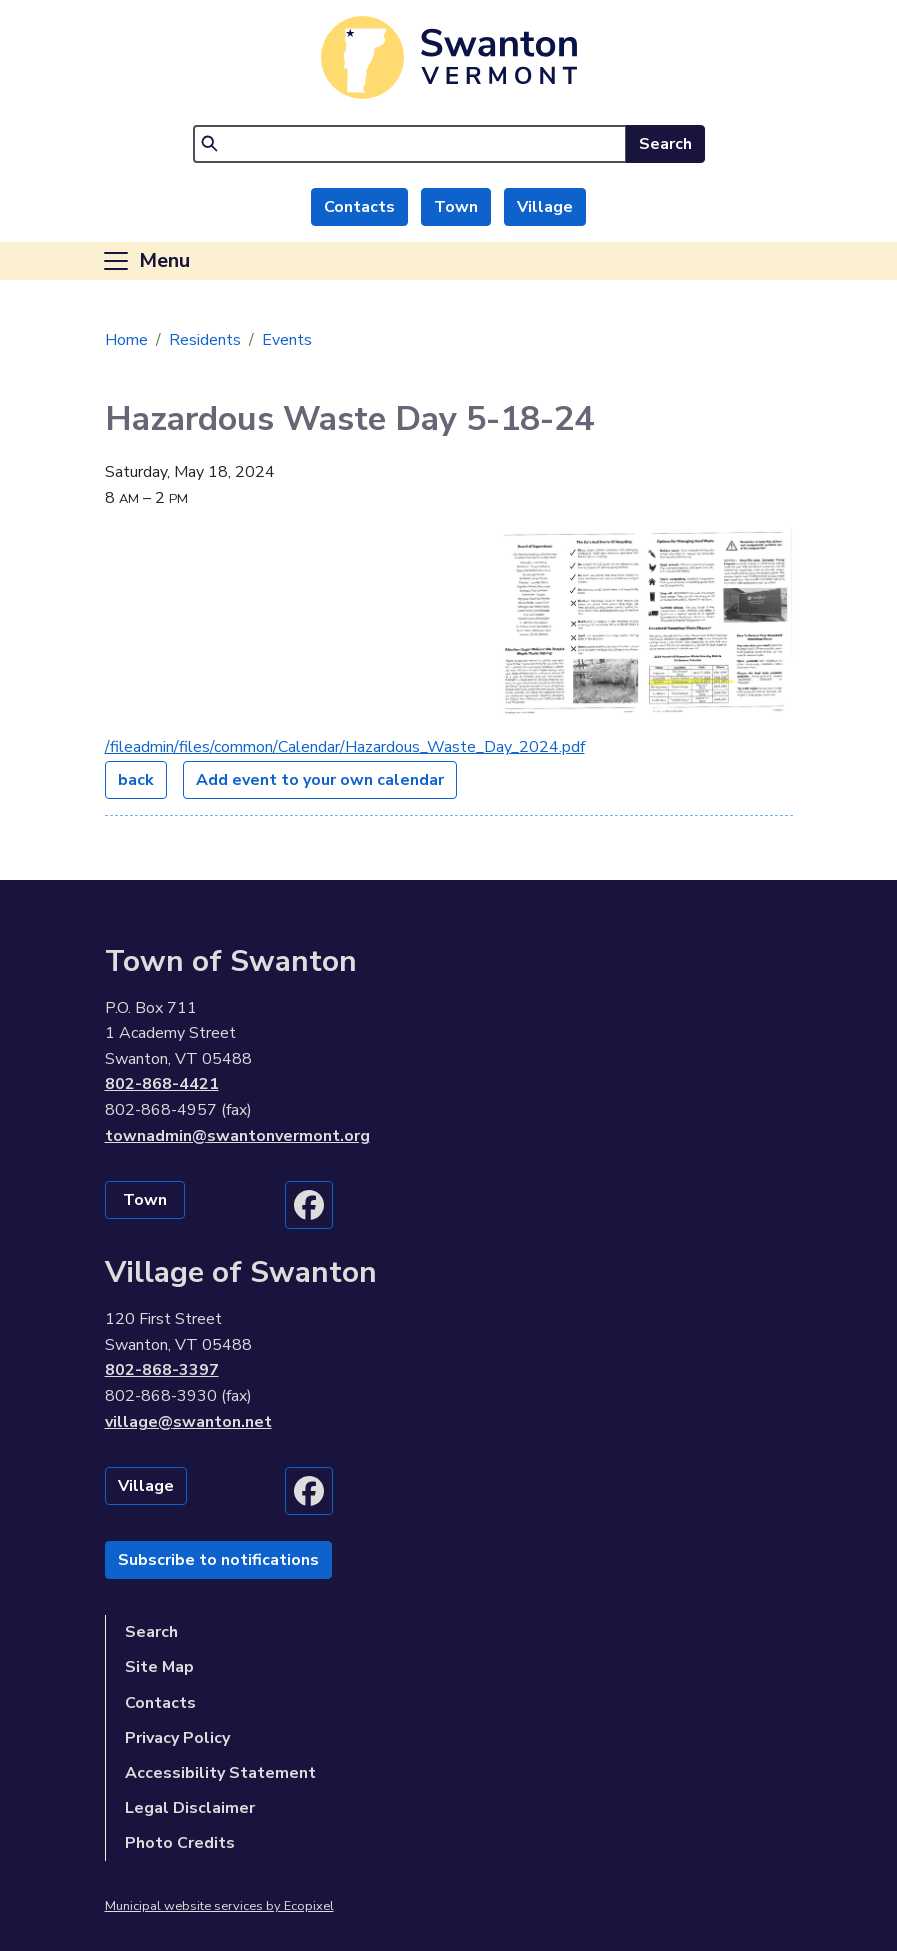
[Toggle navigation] (145, 261)
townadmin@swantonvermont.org (237, 1136)
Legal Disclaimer (190, 1808)
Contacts (359, 207)
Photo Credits (180, 1843)
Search (665, 144)
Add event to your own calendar (320, 780)
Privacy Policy (177, 1738)
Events (287, 340)
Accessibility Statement (220, 1773)
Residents (205, 340)
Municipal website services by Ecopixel (219, 1906)
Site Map (159, 1667)
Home (126, 340)
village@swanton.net (188, 1422)
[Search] (410, 144)
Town (456, 207)
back (136, 780)
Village (545, 207)
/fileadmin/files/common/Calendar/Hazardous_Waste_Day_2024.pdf (345, 747)
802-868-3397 (162, 1370)
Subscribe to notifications (218, 1560)
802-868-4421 (162, 1084)
